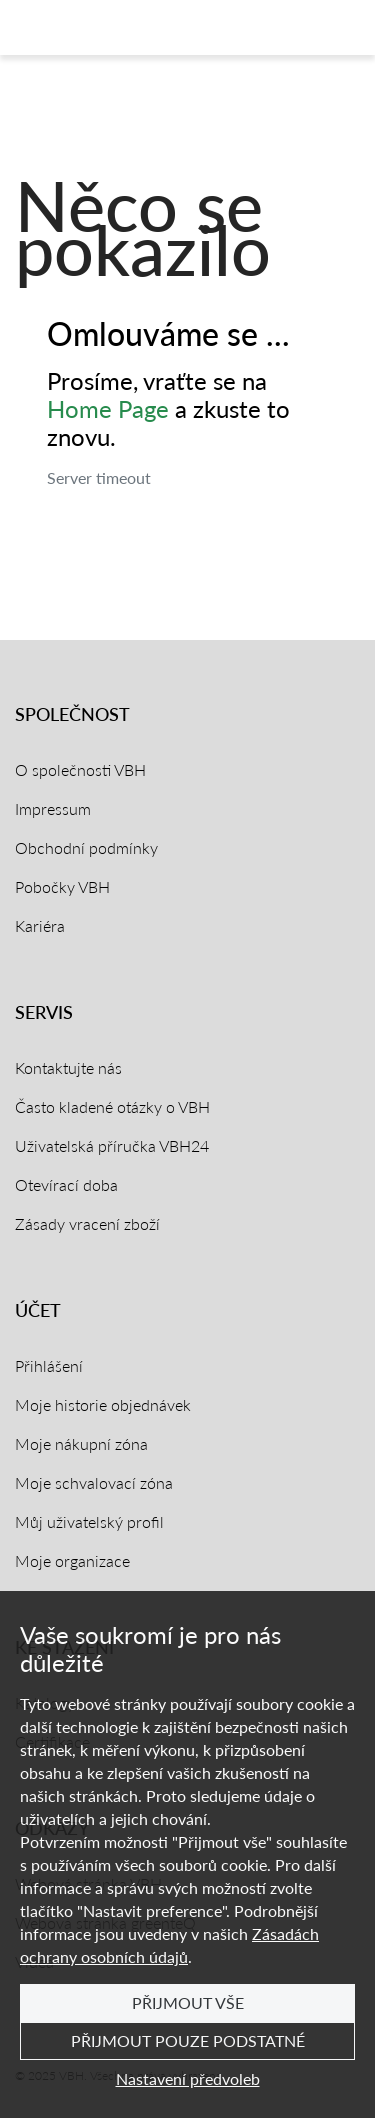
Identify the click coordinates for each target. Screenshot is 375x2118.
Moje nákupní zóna (81, 1443)
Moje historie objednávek (103, 1404)
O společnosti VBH (80, 769)
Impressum (53, 808)
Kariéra (40, 925)
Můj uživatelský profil (89, 1521)
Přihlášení (49, 1365)
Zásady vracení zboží (87, 1223)
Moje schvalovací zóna (94, 1482)
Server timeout (99, 477)
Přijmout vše (188, 2002)
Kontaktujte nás (68, 1067)
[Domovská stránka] (93, 28)
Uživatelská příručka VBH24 (112, 1145)
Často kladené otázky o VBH (112, 1106)
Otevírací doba (66, 1184)
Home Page (108, 408)
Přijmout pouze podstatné (188, 2040)
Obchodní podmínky (86, 847)
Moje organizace (72, 1560)
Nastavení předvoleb (188, 2078)
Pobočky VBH (62, 886)
